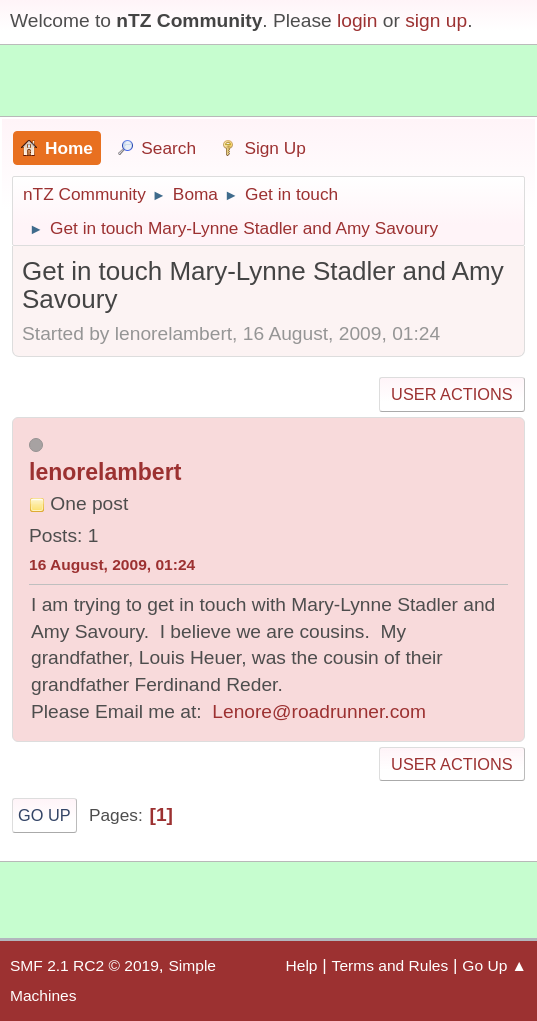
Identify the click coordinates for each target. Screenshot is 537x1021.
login (357, 20)
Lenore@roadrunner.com (319, 711)
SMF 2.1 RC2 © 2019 (84, 965)
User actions (451, 394)
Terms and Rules (390, 965)
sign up (436, 20)
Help (302, 965)
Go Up (44, 815)
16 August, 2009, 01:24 (112, 564)
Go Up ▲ (494, 965)
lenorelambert (105, 472)
